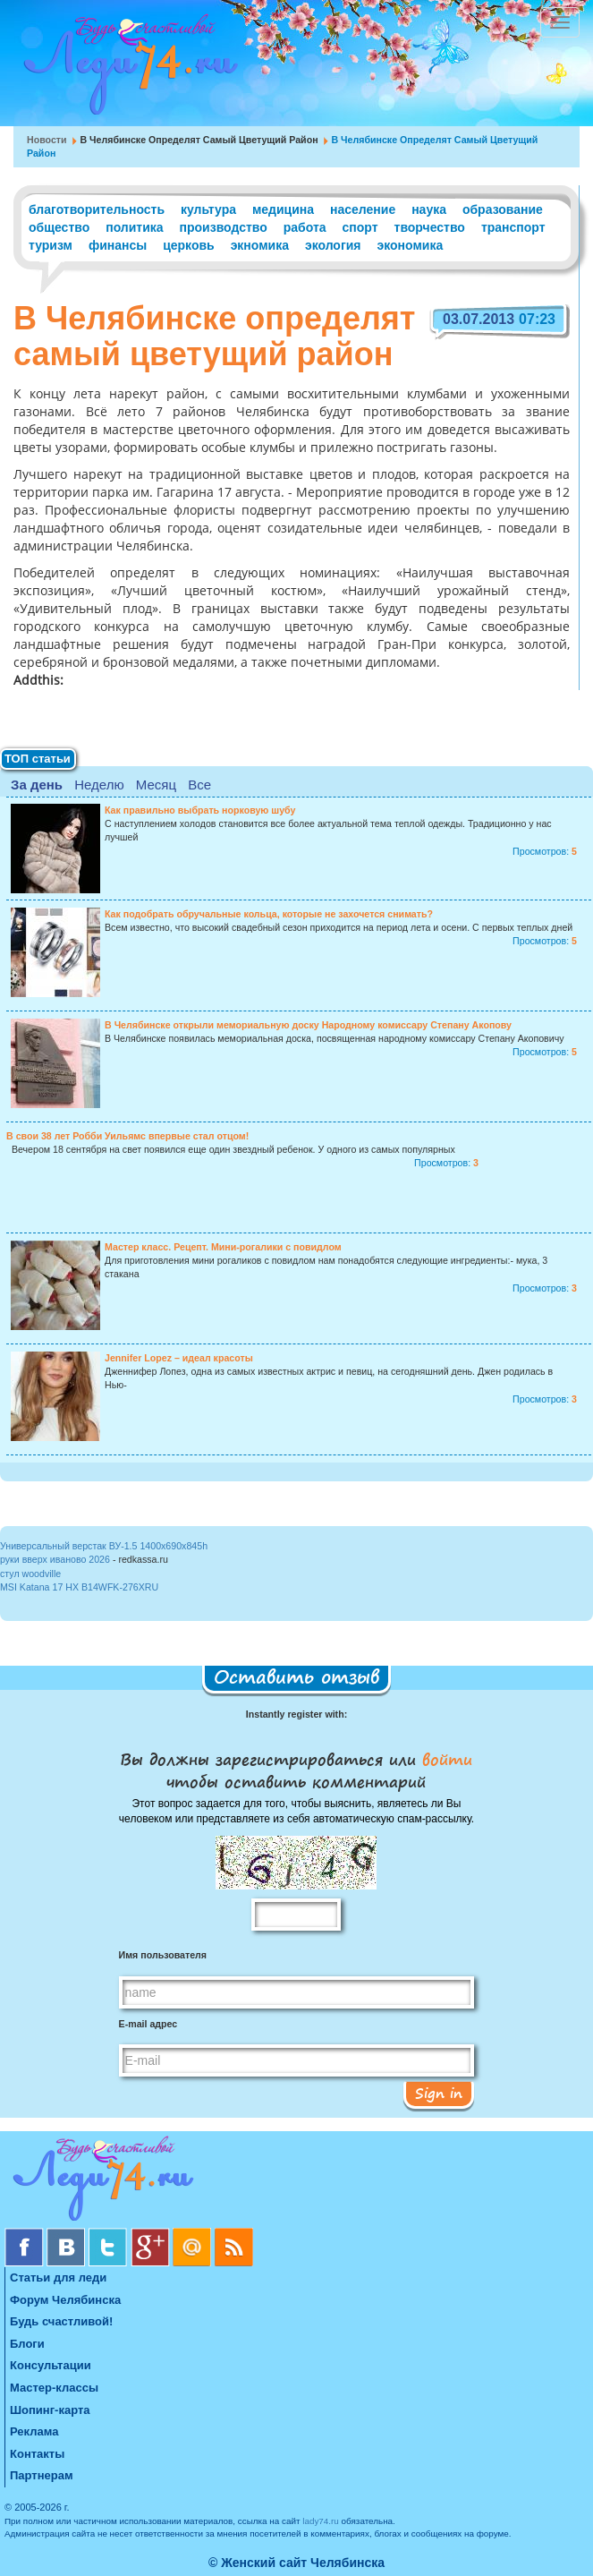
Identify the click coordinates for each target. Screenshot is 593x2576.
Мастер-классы (54, 2387)
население (362, 209)
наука (428, 209)
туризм (50, 245)
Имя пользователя (163, 1954)
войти (444, 1758)
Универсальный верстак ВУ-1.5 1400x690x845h (104, 1545)
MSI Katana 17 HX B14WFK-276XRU (79, 1587)
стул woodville (30, 1573)
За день (37, 784)
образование (502, 209)
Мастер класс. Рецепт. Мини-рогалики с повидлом (223, 1246)
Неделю (98, 784)
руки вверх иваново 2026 (55, 1559)
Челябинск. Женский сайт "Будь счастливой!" (126, 69)
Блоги (27, 2343)
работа (305, 227)
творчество (429, 227)
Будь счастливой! (61, 2321)
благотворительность (97, 209)
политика (134, 227)
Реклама (34, 2431)
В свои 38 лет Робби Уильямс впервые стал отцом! (127, 1135)
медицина (283, 209)
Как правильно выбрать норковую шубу (200, 810)
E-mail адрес (148, 2023)
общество (59, 227)
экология (333, 245)
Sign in (438, 2092)
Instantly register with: (296, 1714)
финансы (118, 245)
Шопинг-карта (50, 2410)
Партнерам (41, 2475)
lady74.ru (320, 2521)
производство (223, 227)
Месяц (156, 784)
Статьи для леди (58, 2277)
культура (208, 209)
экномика (260, 245)
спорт (360, 227)
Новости (47, 139)
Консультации (50, 2365)
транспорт (513, 227)
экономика (410, 245)
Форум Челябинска (65, 2300)
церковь (189, 245)
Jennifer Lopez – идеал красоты (179, 1357)
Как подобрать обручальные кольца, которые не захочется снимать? (269, 913)
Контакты (37, 2454)
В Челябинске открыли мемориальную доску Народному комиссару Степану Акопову (308, 1024)
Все (199, 784)
